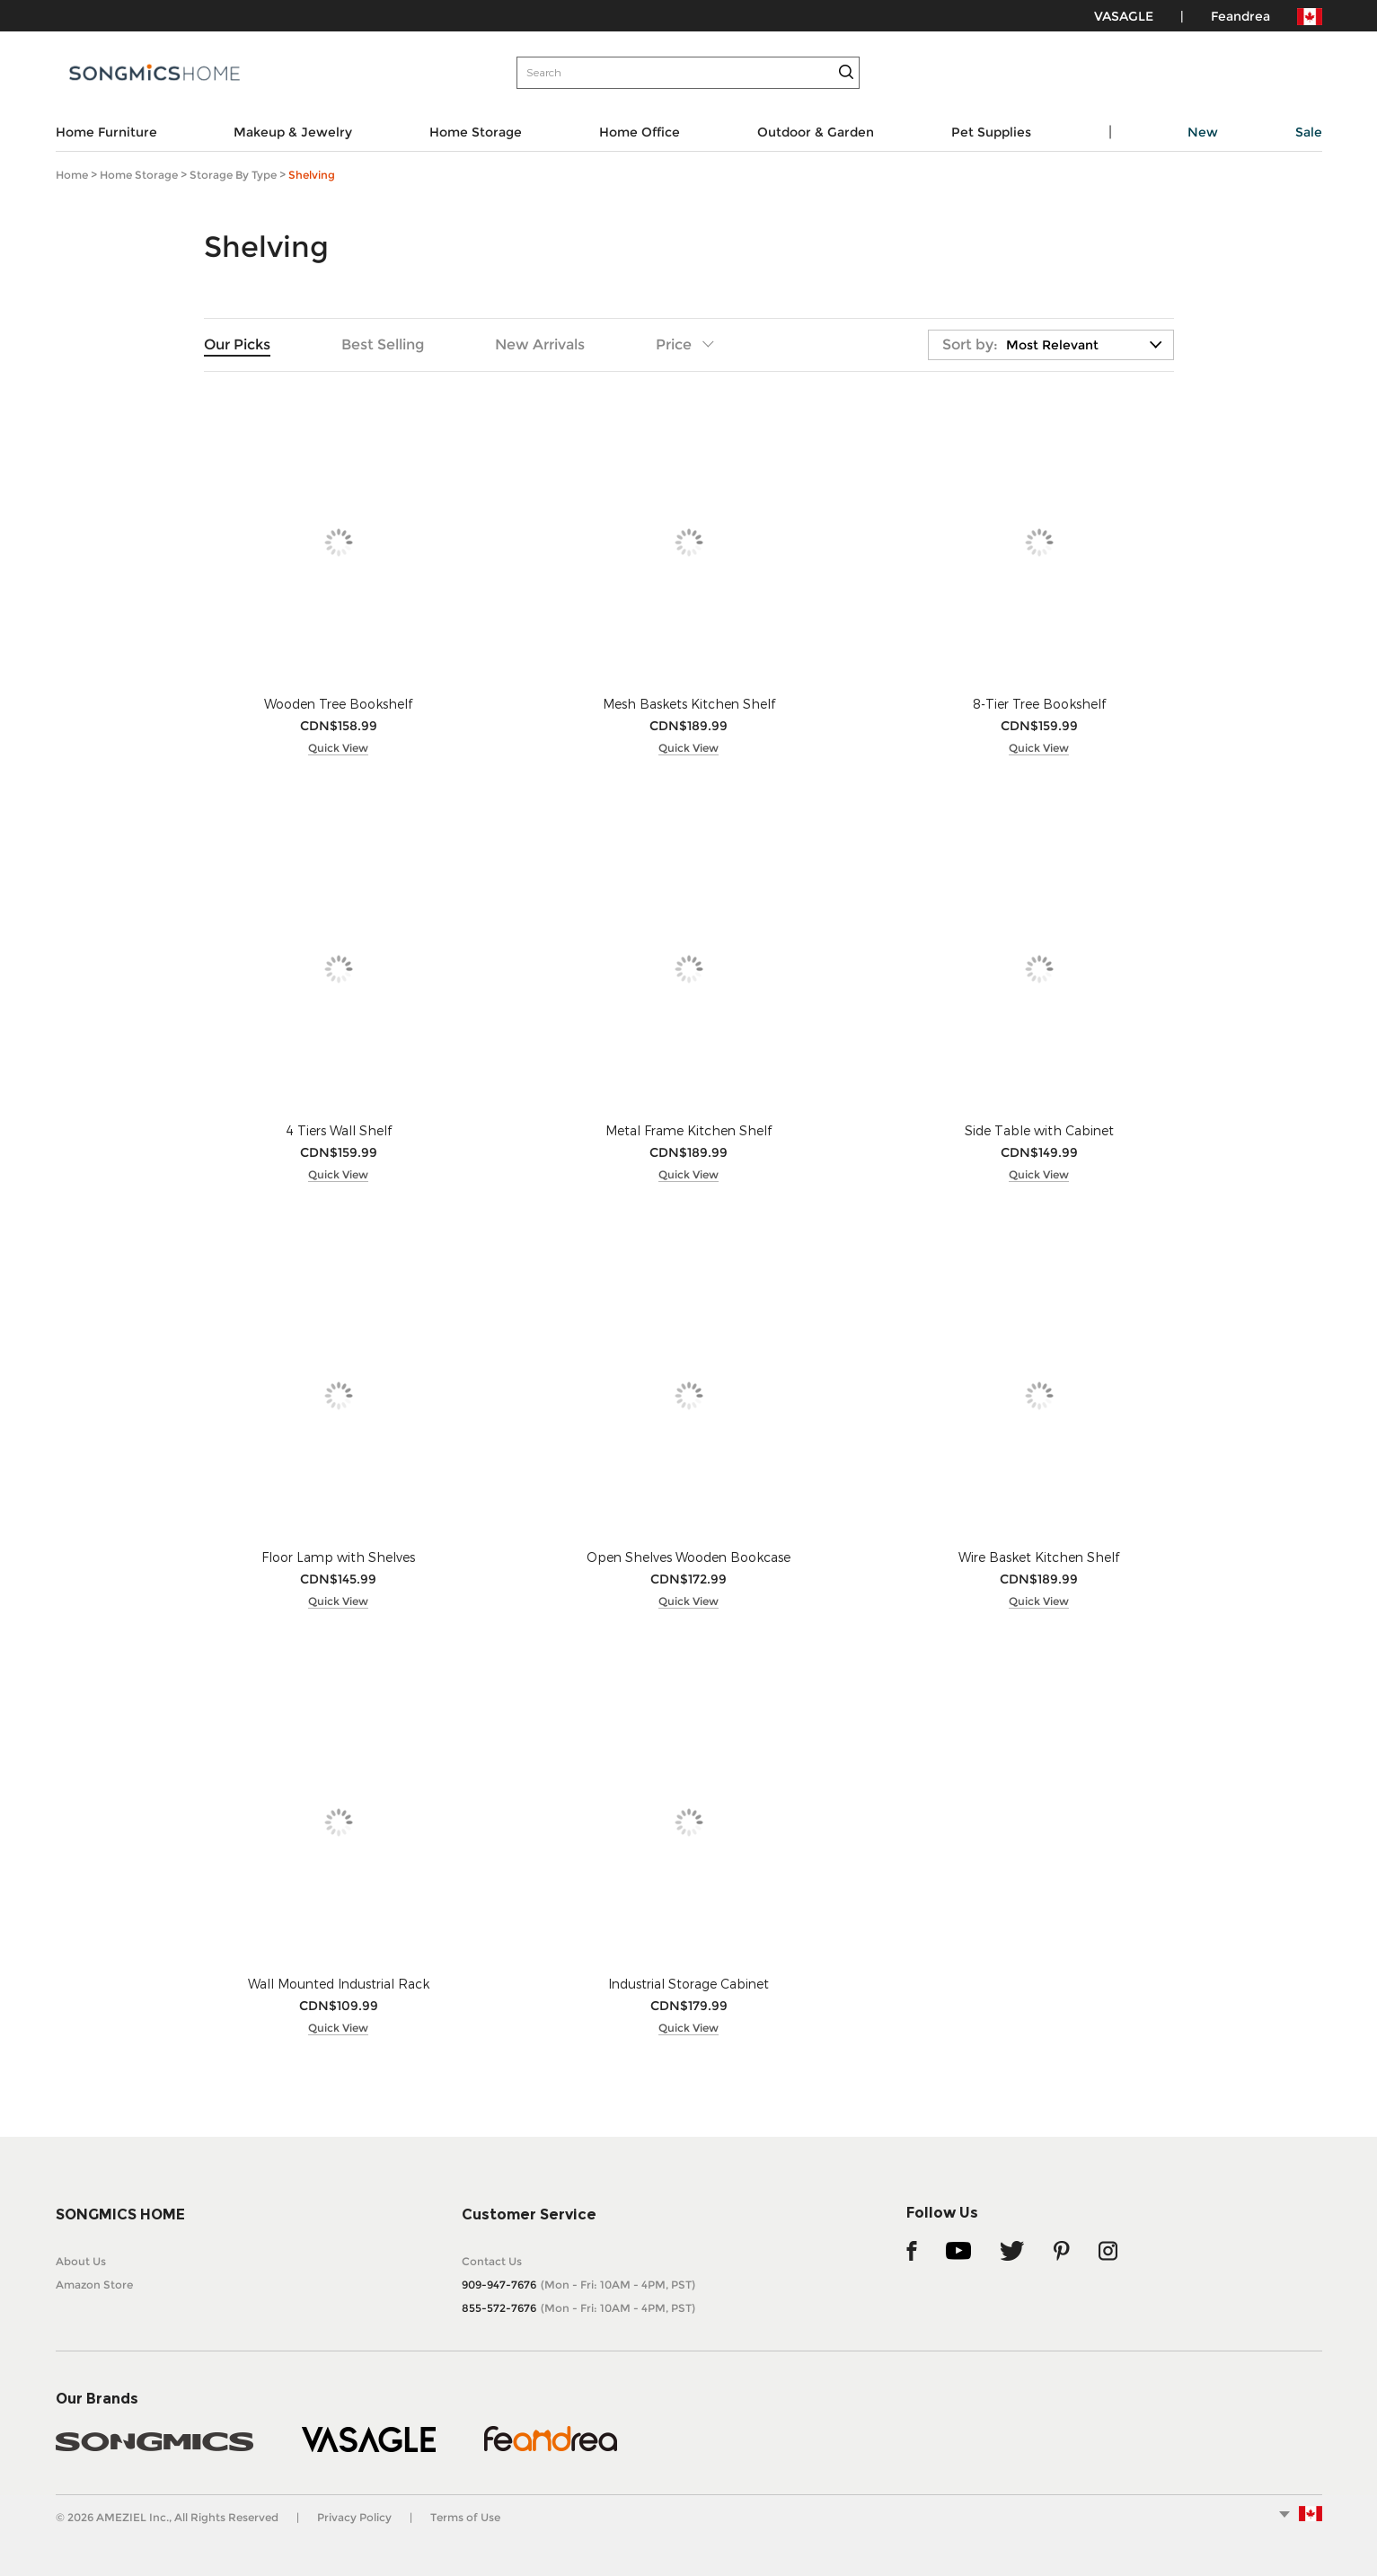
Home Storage (139, 174)
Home (72, 174)
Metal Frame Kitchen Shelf (688, 1130)
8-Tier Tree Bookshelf (1039, 703)
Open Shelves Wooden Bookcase (688, 1557)
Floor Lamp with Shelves (338, 1557)
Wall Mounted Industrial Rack (338, 1983)
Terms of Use (465, 2517)
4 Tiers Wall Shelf (339, 1130)
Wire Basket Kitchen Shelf (1038, 1557)
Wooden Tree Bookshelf (338, 703)
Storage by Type (233, 174)
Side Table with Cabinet (1039, 1130)
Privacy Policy (354, 2517)
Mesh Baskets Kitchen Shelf (689, 703)
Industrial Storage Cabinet (688, 1983)
